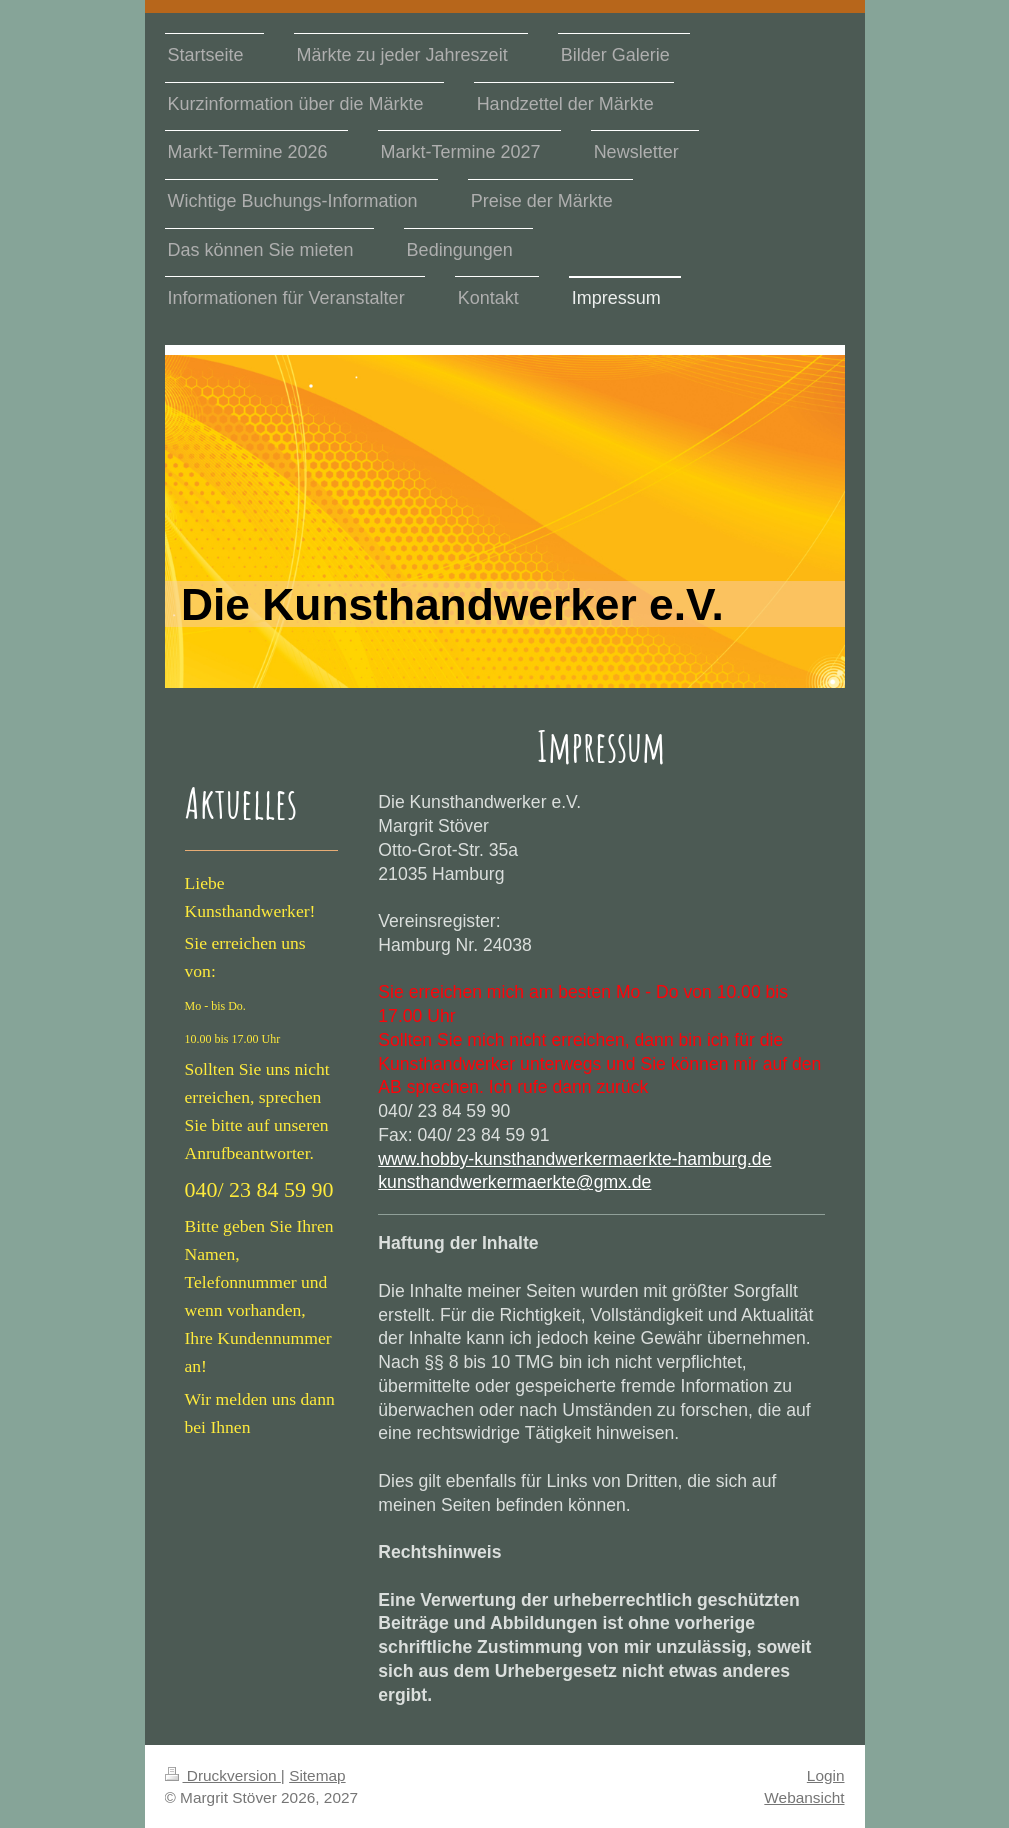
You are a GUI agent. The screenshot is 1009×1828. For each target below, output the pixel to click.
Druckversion (223, 1775)
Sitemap (317, 1775)
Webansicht (804, 1797)
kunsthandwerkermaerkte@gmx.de (514, 1182)
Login (826, 1775)
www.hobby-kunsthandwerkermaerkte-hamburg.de (574, 1159)
